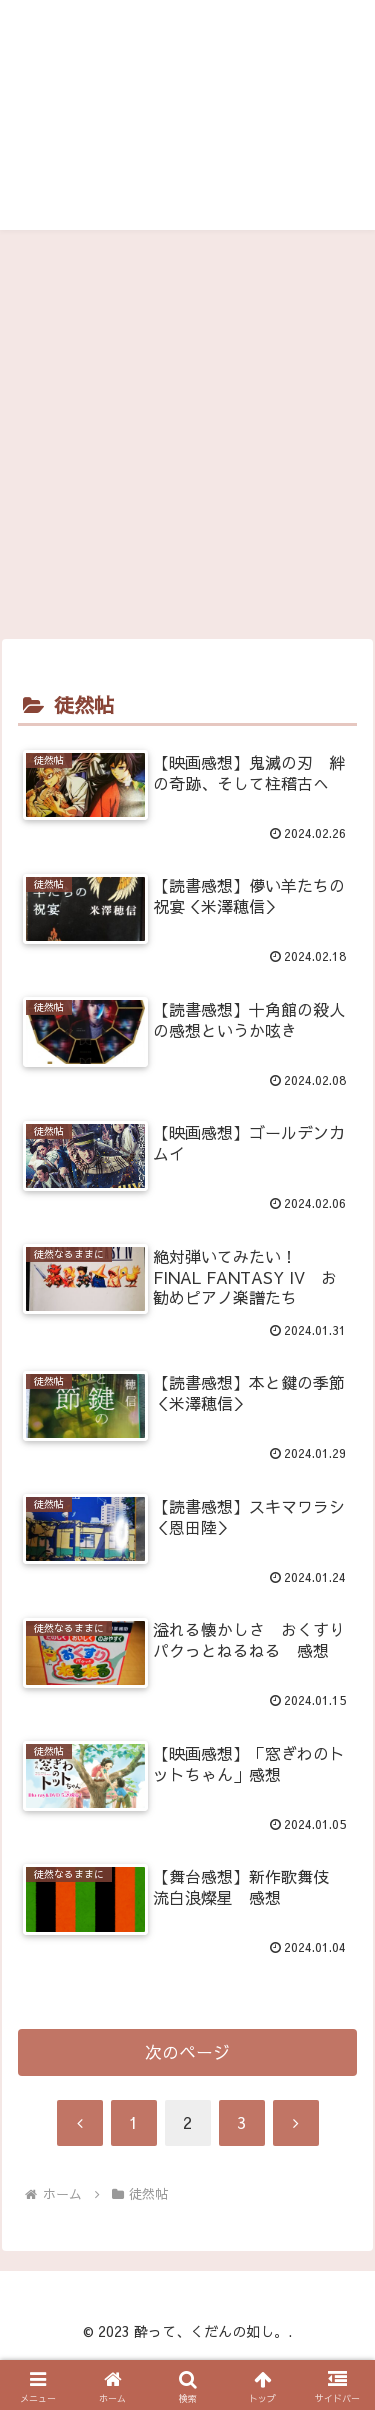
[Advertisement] (187, 441)
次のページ (187, 2052)
